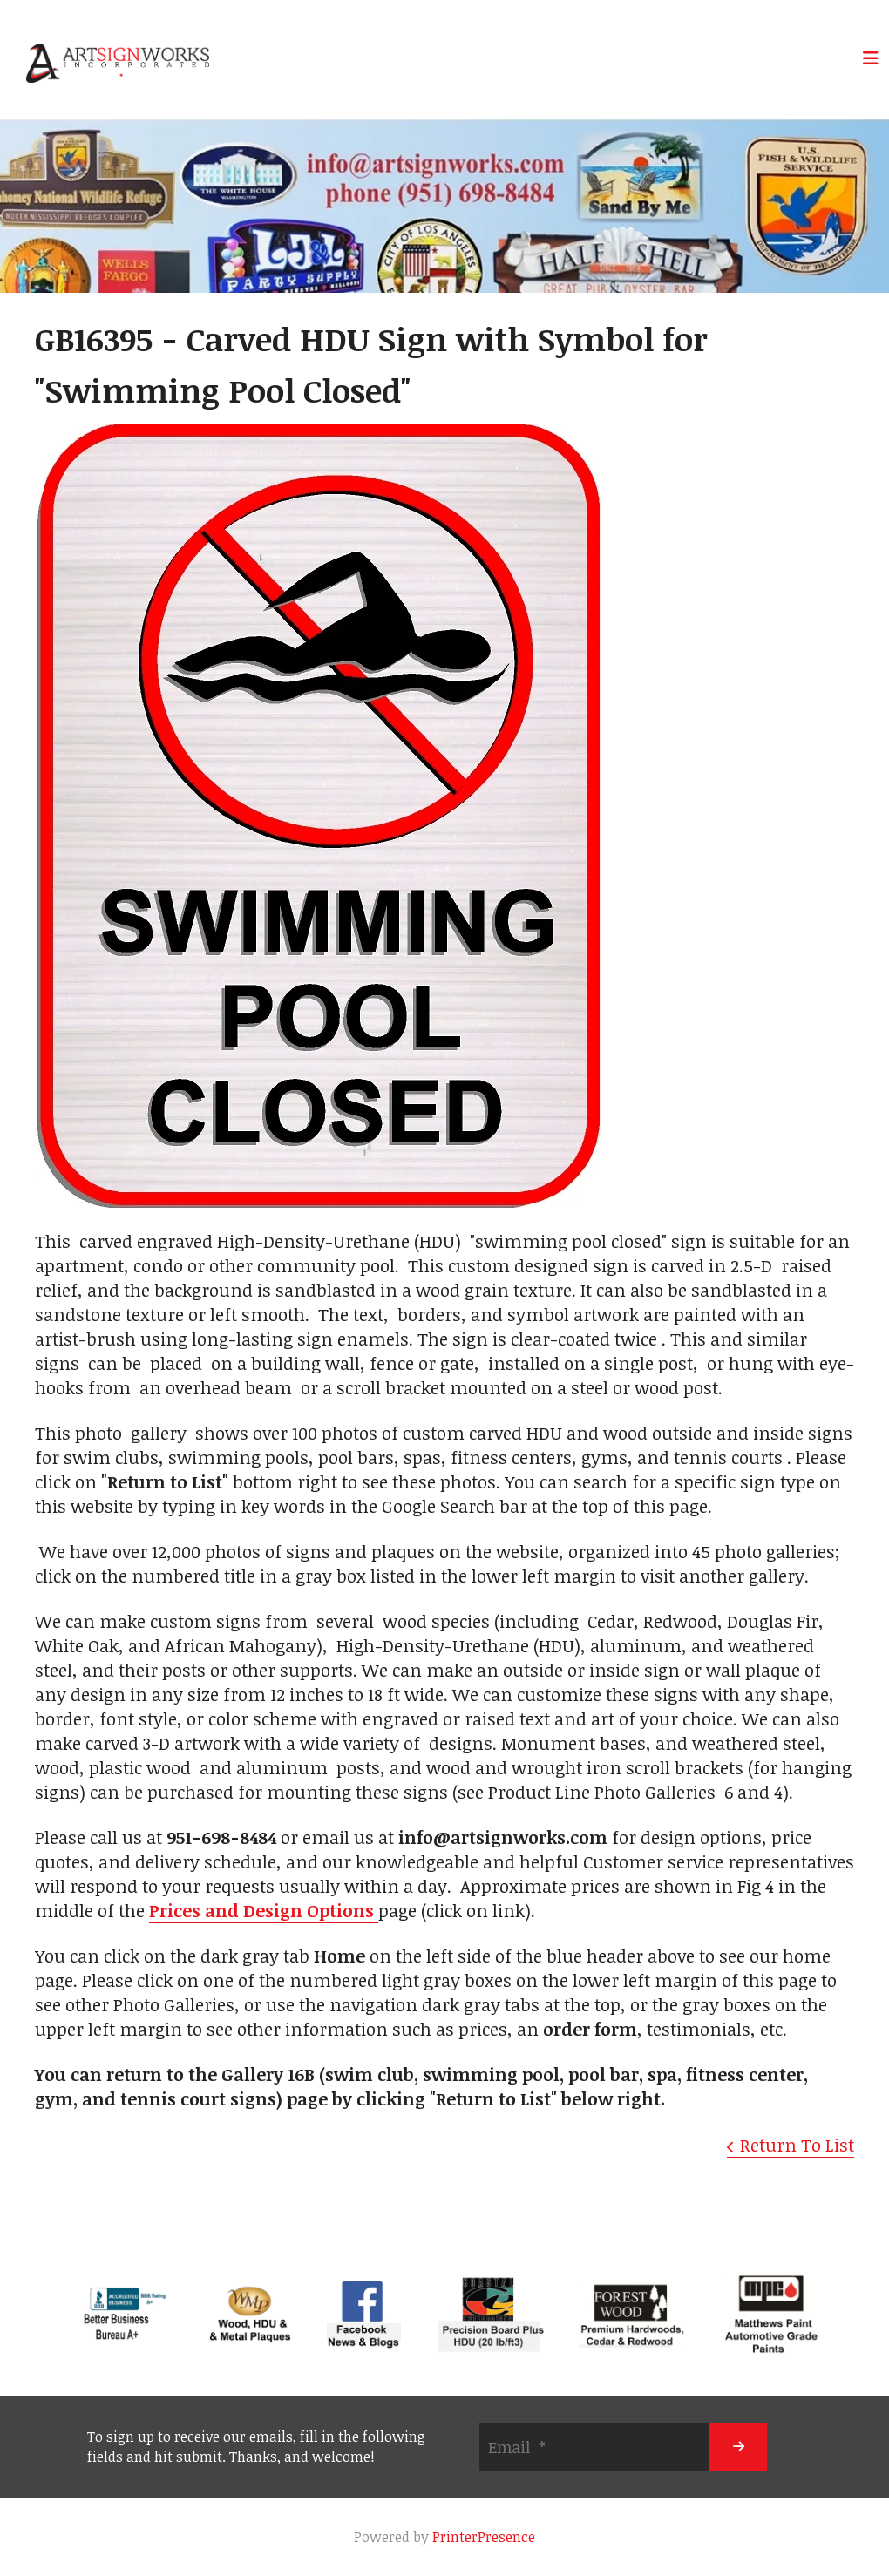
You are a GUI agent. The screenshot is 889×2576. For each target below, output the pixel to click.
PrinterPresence (483, 2536)
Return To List (797, 2144)
